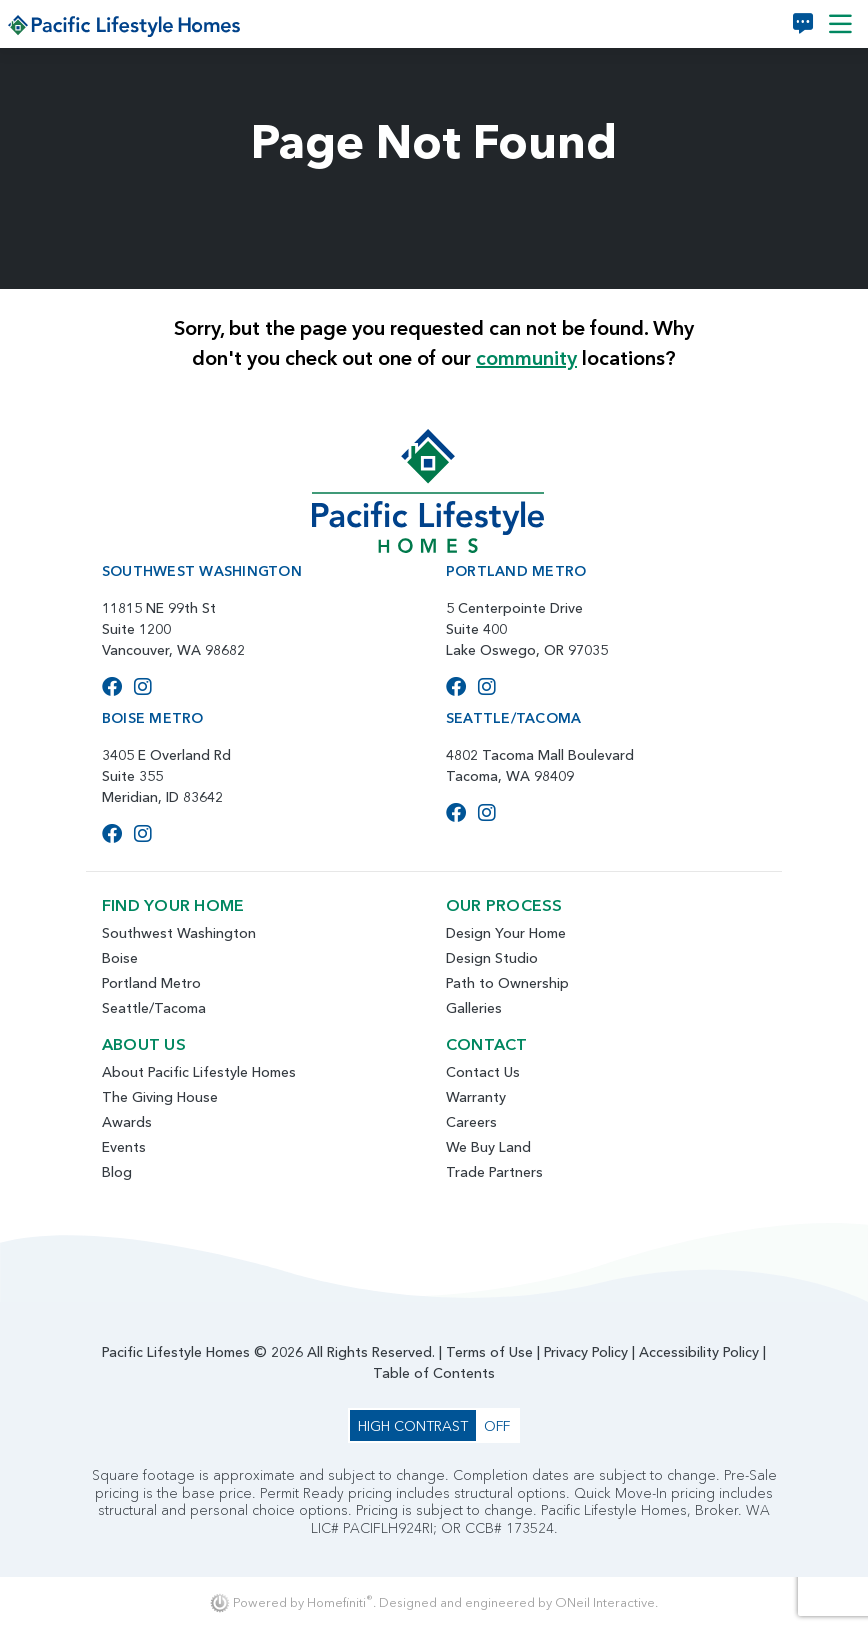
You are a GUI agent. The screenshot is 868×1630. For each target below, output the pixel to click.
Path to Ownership (507, 983)
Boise (120, 958)
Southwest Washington (179, 933)
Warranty (476, 1097)
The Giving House (160, 1097)
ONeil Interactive (605, 1602)
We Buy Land (488, 1147)
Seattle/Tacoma (154, 1008)
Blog (117, 1172)
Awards (127, 1122)
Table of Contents (434, 1373)
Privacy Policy (586, 1352)
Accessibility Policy (699, 1352)
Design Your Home (506, 933)
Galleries (474, 1008)
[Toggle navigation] (840, 24)
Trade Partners (494, 1172)
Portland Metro (151, 983)
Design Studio (492, 958)
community (526, 358)
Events (124, 1147)
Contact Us (483, 1072)
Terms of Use (489, 1352)
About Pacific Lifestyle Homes (199, 1072)
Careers (471, 1122)
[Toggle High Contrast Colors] (434, 1425)
